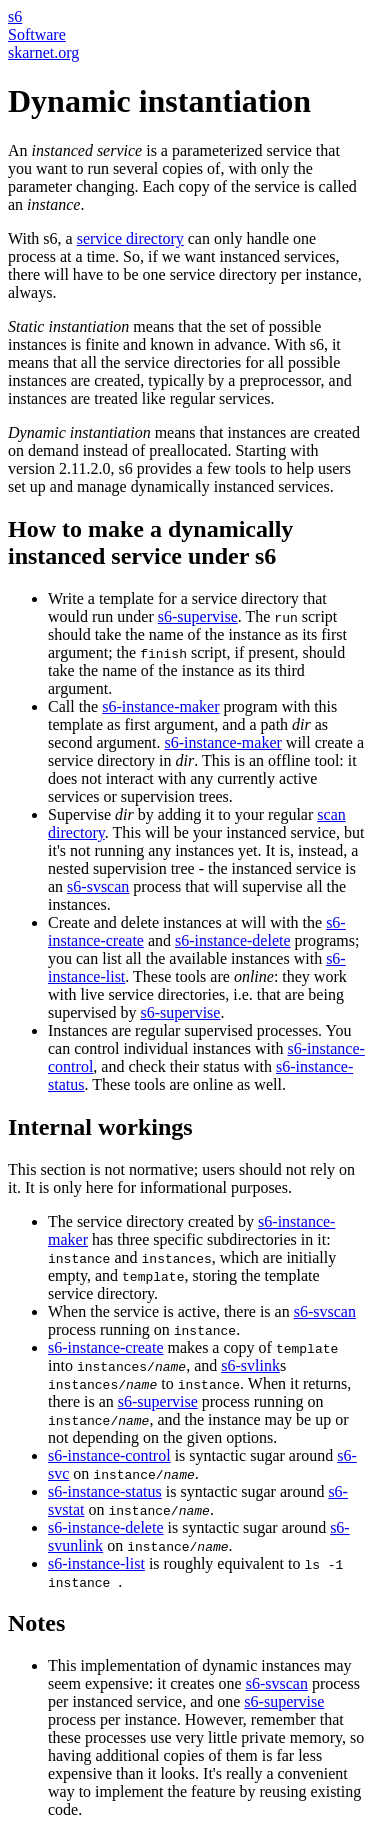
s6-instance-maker (160, 706)
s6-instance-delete (233, 940)
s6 (15, 16)
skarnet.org (43, 52)
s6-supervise (198, 616)
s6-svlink (250, 1365)
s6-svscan (98, 886)
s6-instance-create (105, 1347)
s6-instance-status (105, 1491)
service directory (130, 238)
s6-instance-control (109, 1455)
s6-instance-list (96, 1563)
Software (37, 34)
